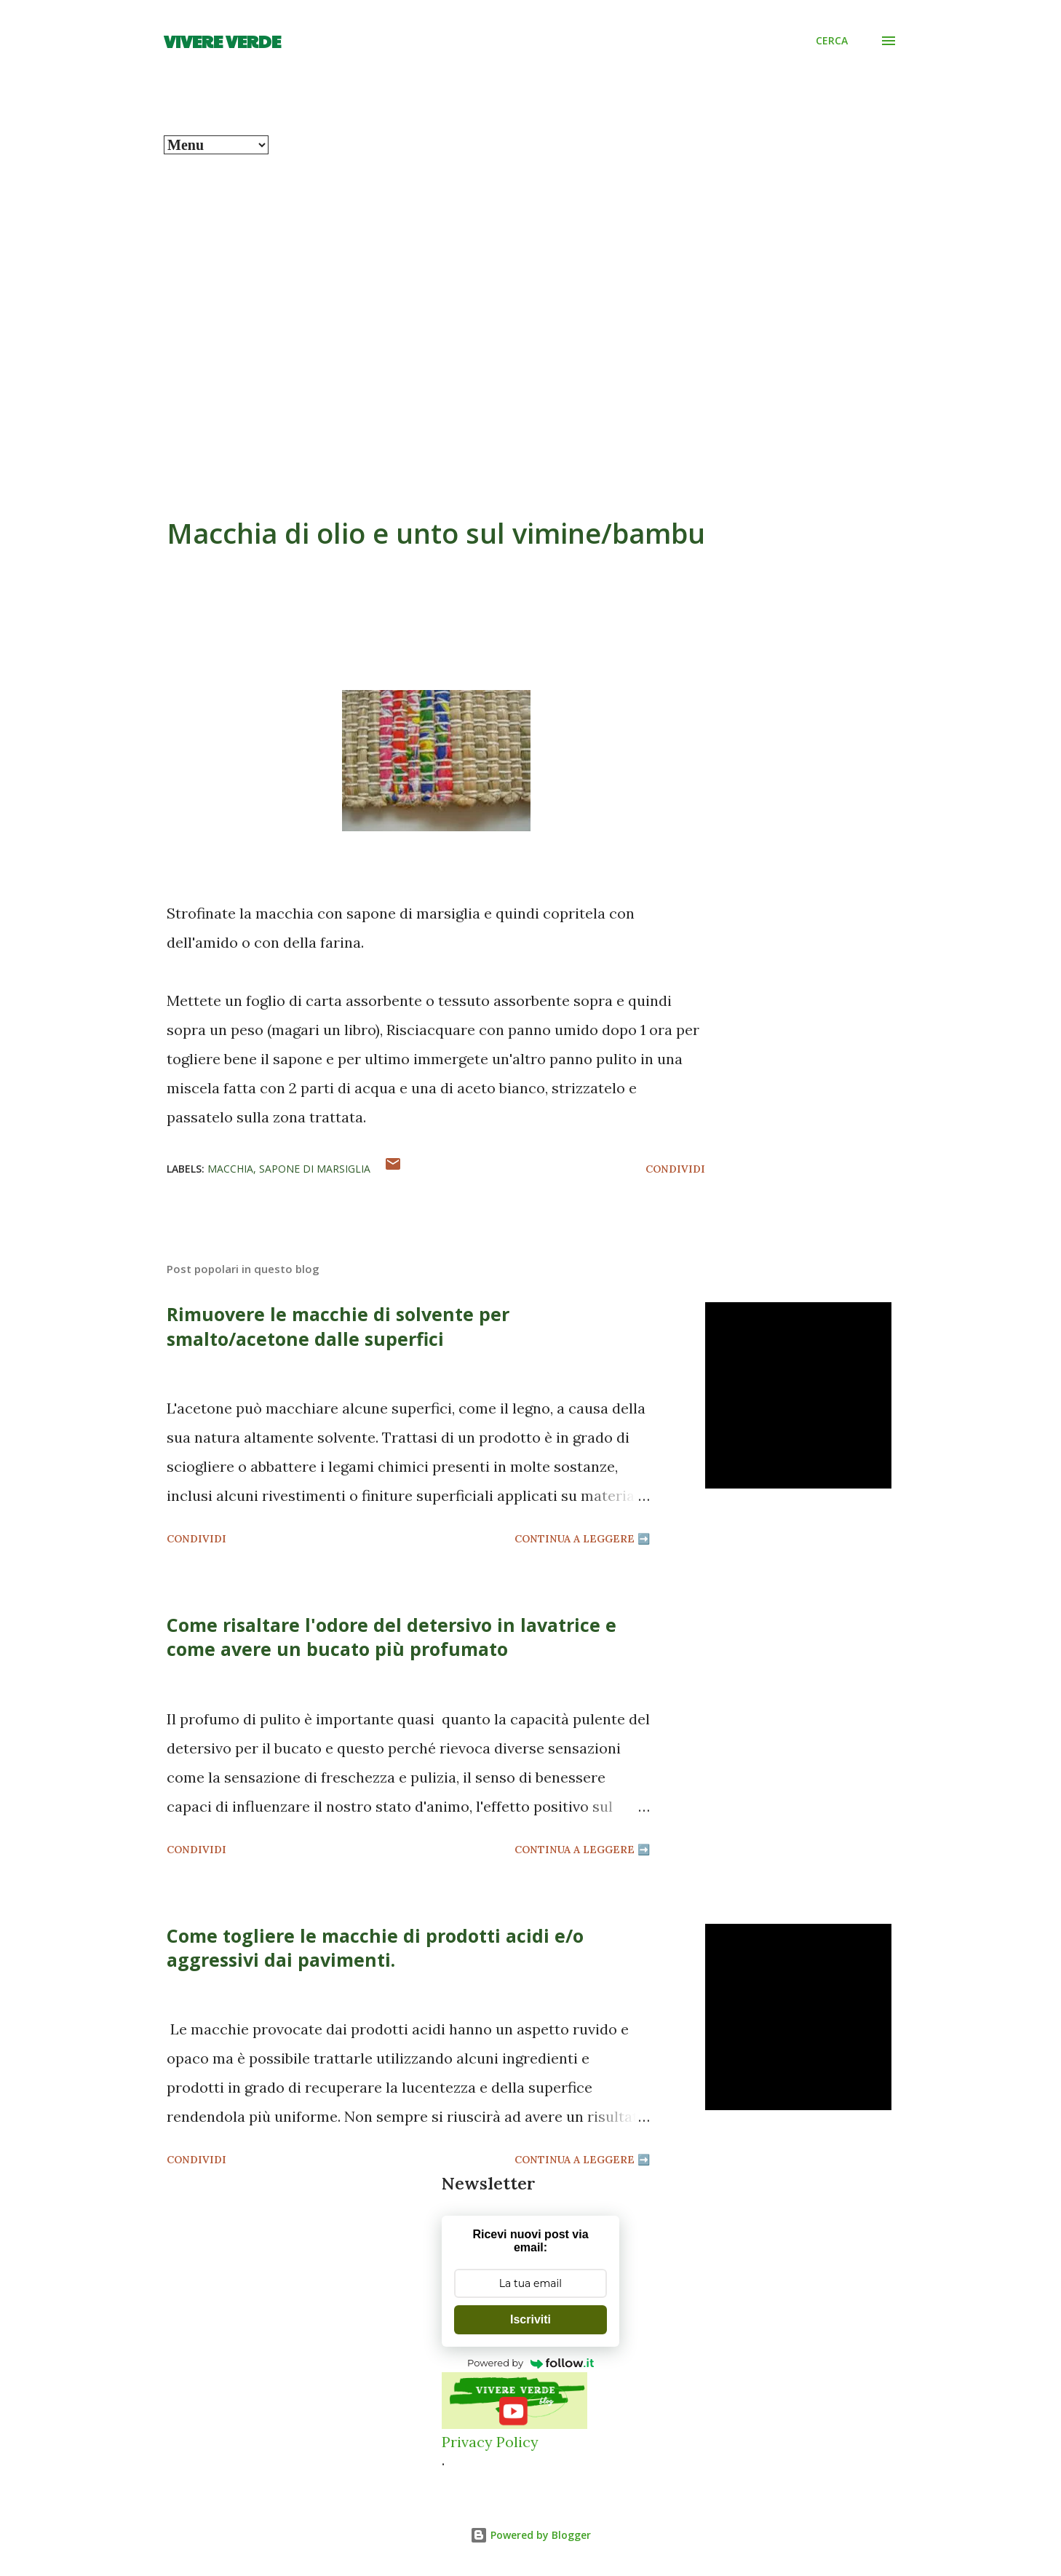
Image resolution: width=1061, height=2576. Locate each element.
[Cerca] (832, 40)
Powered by (530, 2363)
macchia (230, 1169)
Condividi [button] (675, 1169)
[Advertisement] (530, 287)
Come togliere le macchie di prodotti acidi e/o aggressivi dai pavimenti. (375, 1947)
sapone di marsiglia (314, 1169)
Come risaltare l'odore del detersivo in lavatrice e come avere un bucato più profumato (391, 1636)
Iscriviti (530, 2319)
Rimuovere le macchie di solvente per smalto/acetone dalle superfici (338, 1325)
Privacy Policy (490, 2442)
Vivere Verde (222, 40)
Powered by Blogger (530, 2535)
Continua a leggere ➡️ (582, 1538)
